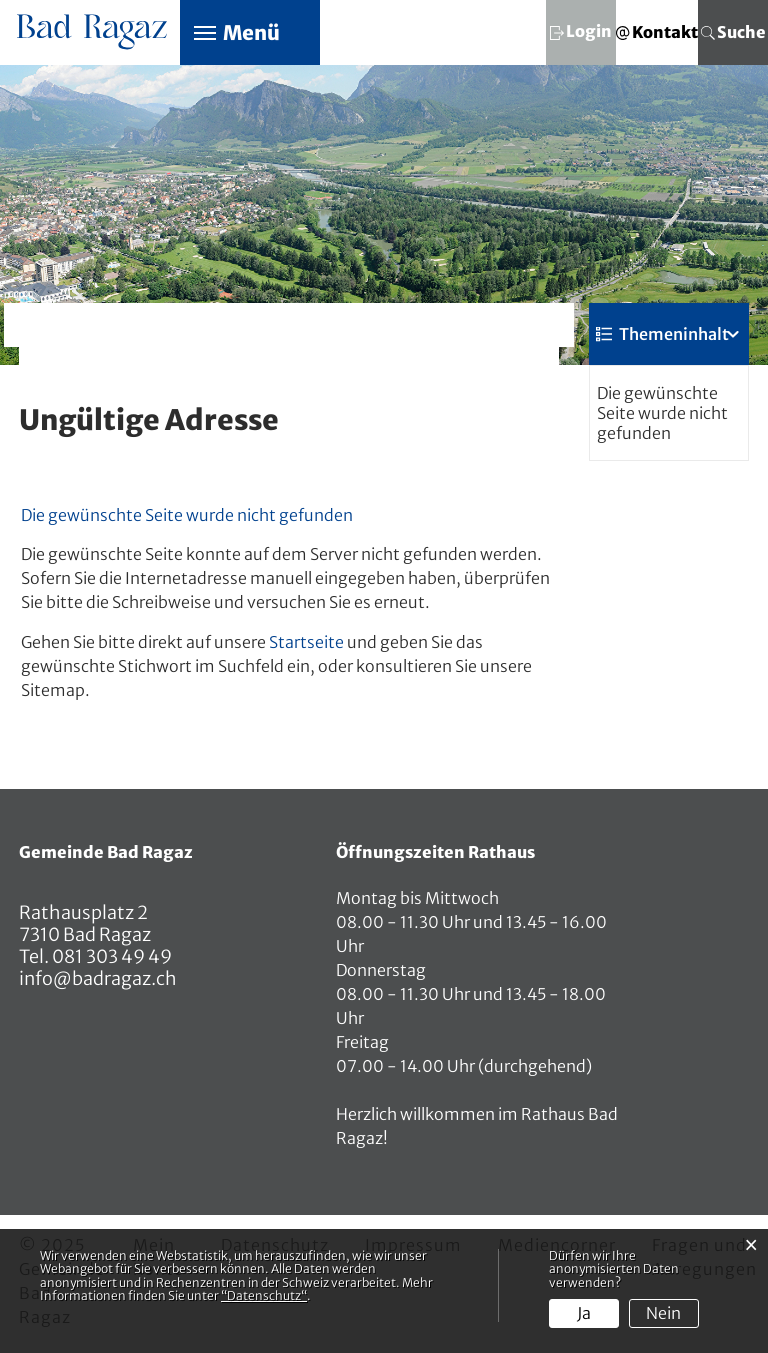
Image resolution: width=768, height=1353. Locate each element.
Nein (663, 1313)
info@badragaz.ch (98, 978)
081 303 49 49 (110, 956)
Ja (584, 1313)
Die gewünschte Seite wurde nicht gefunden (662, 413)
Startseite (306, 642)
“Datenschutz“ (264, 1295)
